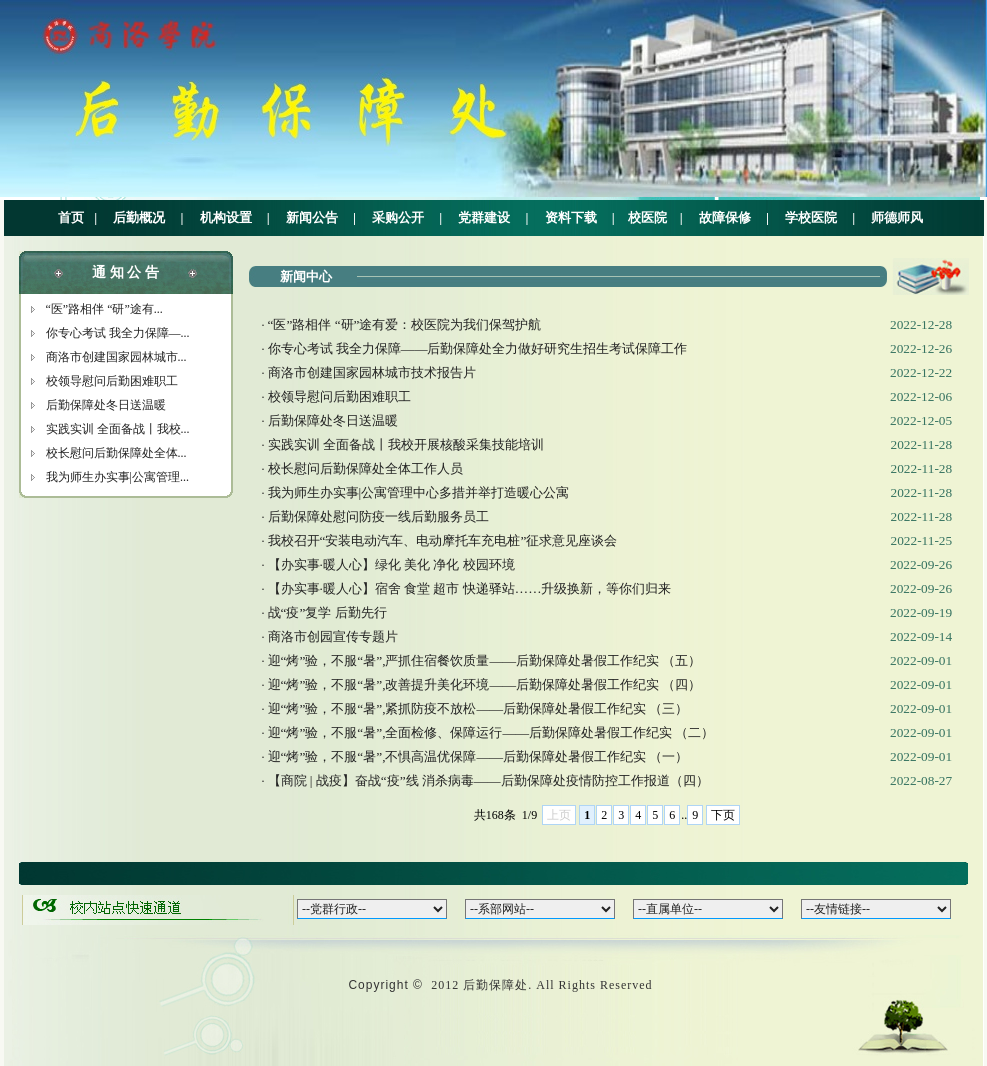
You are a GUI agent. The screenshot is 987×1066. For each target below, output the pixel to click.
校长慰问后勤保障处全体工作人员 (365, 468)
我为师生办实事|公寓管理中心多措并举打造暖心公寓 (419, 492)
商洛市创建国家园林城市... (116, 357)
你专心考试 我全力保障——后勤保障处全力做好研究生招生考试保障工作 (478, 348)
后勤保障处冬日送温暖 (106, 405)
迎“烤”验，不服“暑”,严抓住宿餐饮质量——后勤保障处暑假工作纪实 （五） (485, 660)
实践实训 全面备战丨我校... (118, 429)
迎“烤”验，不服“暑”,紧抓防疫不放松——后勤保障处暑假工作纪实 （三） (478, 708)
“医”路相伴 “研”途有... (104, 309)
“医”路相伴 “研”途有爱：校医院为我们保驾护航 (405, 324)
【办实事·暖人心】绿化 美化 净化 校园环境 (391, 564)
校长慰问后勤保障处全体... (116, 453)
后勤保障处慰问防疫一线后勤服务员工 (378, 516)
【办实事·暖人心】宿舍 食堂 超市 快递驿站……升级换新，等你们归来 (470, 588)
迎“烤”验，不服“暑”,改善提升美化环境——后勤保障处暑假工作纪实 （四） (485, 684)
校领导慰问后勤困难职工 (112, 381)
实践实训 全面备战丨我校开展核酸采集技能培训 (406, 444)
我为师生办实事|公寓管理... (117, 477)
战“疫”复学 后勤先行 (327, 612)
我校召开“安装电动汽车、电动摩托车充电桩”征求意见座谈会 (443, 540)
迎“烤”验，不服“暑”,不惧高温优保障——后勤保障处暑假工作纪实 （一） (478, 756)
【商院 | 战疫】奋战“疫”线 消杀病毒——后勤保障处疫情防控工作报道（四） (488, 780)
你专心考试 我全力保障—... (118, 333)
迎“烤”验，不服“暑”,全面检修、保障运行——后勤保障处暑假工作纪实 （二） (491, 732)
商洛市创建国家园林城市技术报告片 (372, 372)
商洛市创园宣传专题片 (333, 636)
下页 (723, 815)
